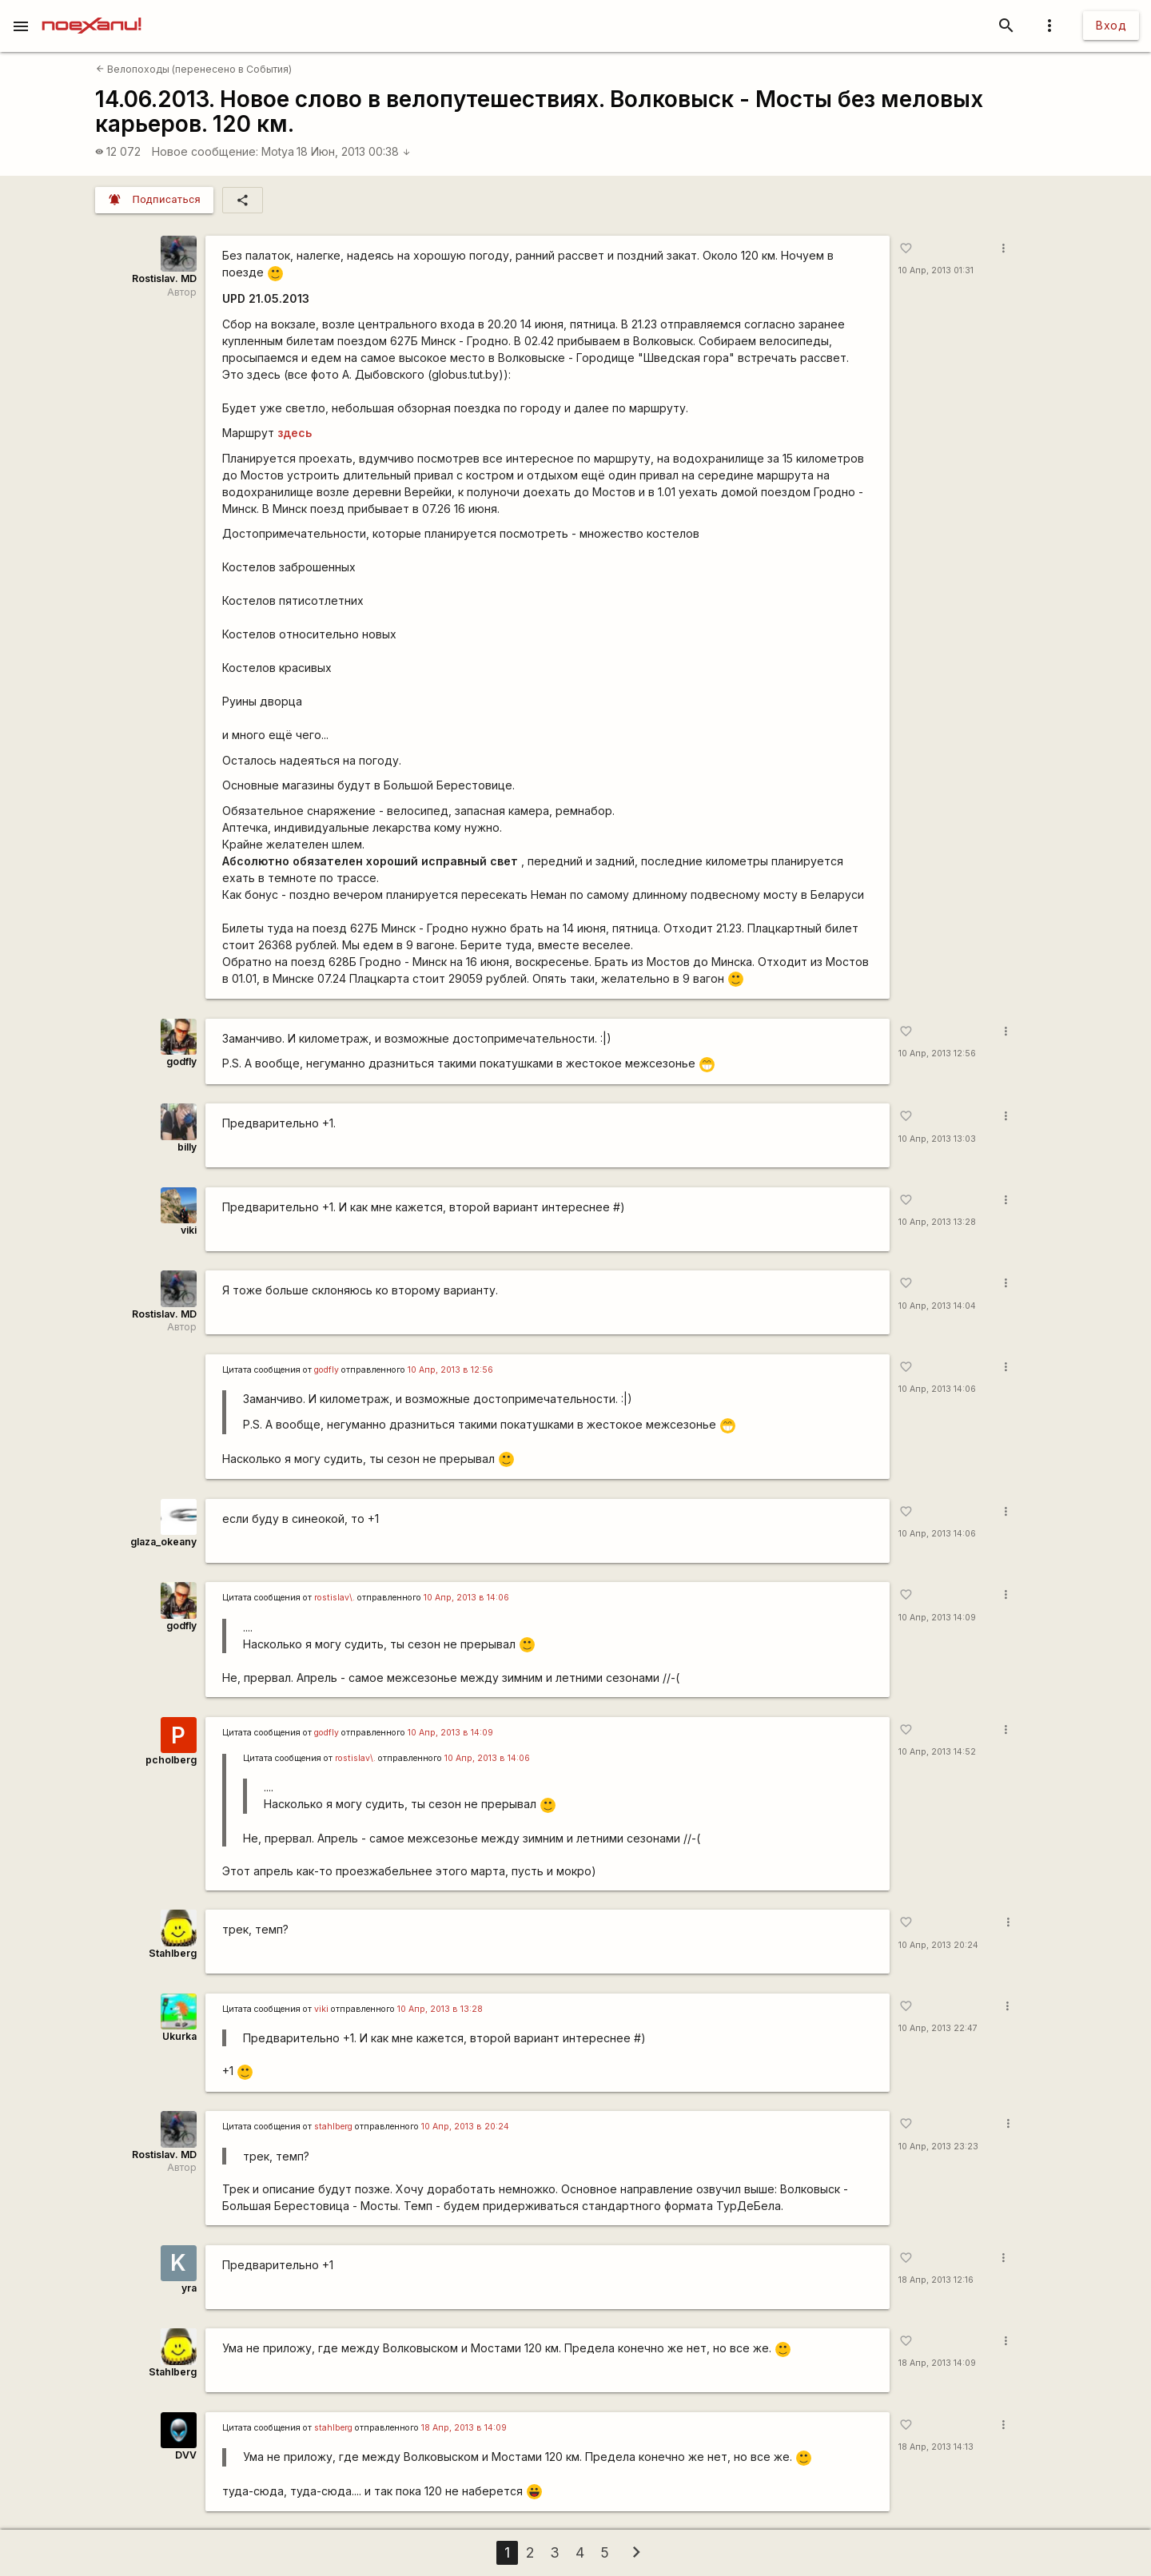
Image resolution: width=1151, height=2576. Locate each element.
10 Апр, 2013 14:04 (937, 1306)
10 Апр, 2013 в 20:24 (465, 2126)
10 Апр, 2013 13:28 (937, 1222)
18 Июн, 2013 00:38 (354, 151)
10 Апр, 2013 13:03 (937, 1139)
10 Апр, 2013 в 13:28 (440, 2009)
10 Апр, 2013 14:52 (937, 1752)
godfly (181, 1061)
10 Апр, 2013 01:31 (936, 270)
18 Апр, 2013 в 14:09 (464, 2428)
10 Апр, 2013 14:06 (937, 1389)
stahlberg (333, 2126)
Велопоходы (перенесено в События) (194, 69)
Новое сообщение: (205, 151)
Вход (1111, 25)
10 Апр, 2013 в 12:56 (450, 1370)
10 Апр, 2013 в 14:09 (450, 1732)
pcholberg (171, 1760)
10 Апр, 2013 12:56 (937, 1053)
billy (187, 1147)
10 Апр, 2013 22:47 (938, 2028)
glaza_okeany (163, 1542)
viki (189, 1230)
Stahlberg (173, 1953)
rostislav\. (334, 1597)
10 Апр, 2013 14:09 (937, 1617)
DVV (186, 2455)
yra (189, 2288)
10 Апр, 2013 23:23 (938, 2146)
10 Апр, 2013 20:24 (938, 1945)
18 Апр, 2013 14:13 (936, 2447)
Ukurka (179, 2036)
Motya (277, 151)
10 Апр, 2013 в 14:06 (466, 1597)
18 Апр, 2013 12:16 (936, 2280)
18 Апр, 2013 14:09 (937, 2363)
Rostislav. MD (164, 278)
